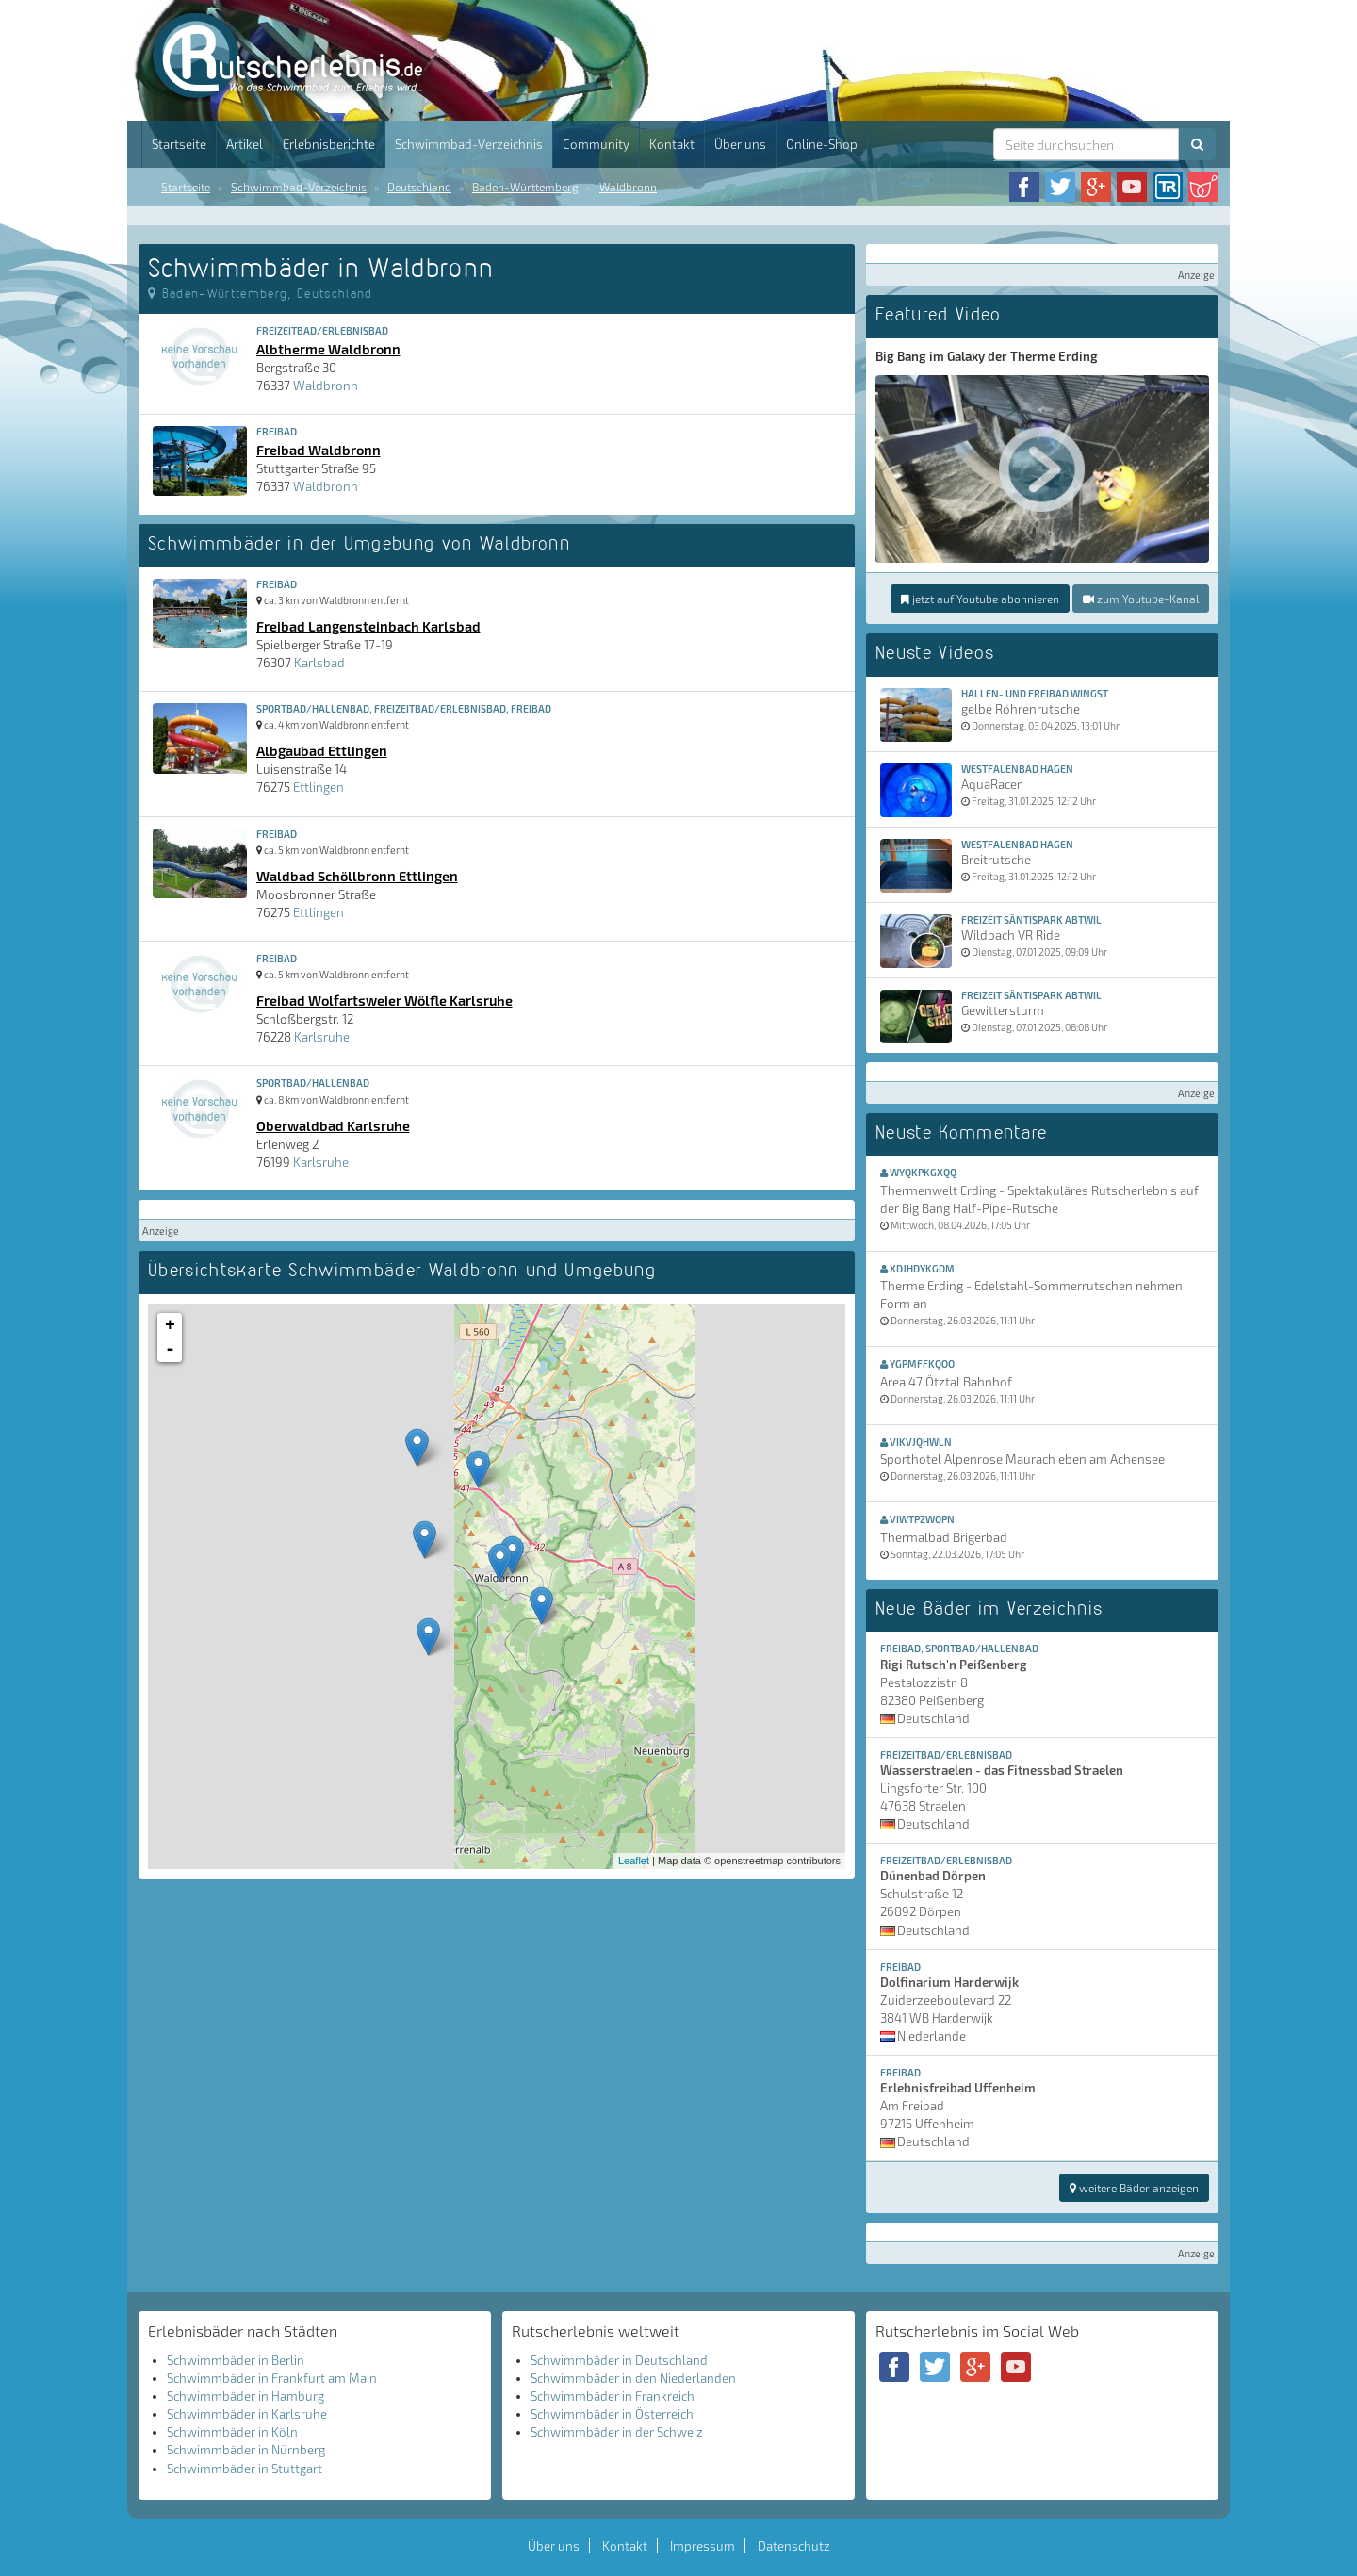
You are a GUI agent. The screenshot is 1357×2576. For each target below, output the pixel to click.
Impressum (702, 2545)
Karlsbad (319, 662)
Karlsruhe (322, 1036)
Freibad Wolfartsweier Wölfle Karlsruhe (384, 1000)
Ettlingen (318, 787)
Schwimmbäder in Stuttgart (244, 2468)
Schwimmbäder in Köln (232, 2431)
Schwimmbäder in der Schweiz (617, 2431)
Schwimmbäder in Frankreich (613, 2396)
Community (596, 144)
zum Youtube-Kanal (1141, 598)
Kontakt (672, 144)
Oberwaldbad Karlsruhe (333, 1125)
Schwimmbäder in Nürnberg (246, 2449)
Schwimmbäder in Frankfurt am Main (272, 2378)
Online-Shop (822, 144)
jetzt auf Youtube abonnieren (980, 598)
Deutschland (419, 186)
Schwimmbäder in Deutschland (619, 2360)
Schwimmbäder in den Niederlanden (633, 2378)
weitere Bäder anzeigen (1134, 2187)
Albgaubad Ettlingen (321, 750)
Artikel (244, 144)
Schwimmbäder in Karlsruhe (247, 2413)
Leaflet (633, 1860)
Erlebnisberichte (329, 144)
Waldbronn (628, 186)
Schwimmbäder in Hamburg (245, 2396)
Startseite (179, 144)
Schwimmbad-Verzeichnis (469, 144)
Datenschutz (794, 2545)
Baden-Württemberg (525, 186)
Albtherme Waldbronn (328, 348)
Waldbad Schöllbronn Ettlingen (357, 875)
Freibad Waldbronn (318, 449)
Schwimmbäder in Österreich (612, 2413)
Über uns (740, 144)
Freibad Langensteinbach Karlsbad (368, 625)
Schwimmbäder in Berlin (235, 2360)
